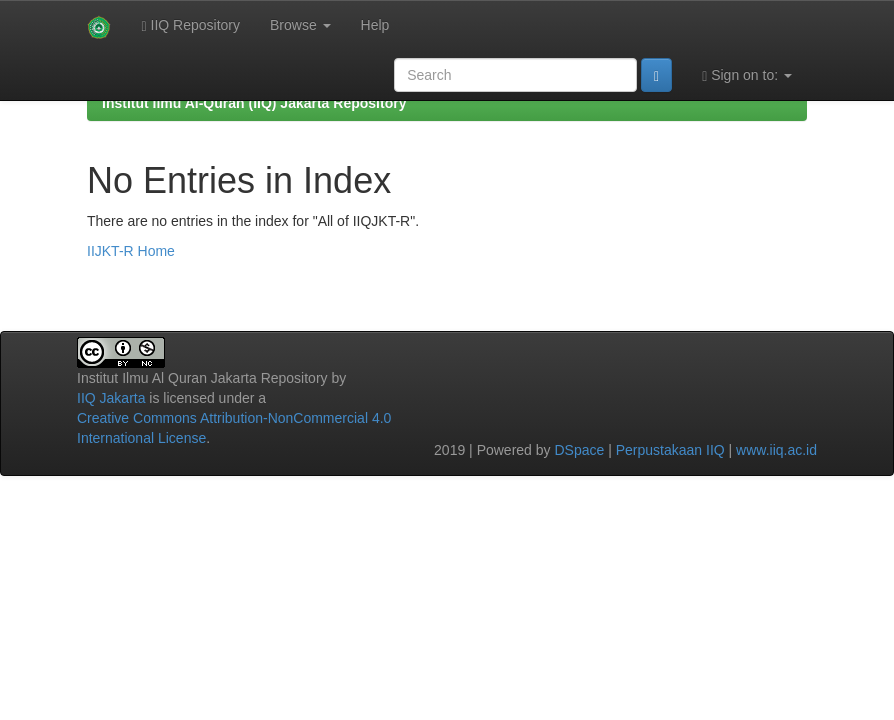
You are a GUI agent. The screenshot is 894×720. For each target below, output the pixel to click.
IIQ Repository (190, 25)
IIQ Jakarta (111, 398)
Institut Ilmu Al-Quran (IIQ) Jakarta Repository (254, 103)
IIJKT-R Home (131, 251)
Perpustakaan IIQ (670, 450)
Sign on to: (747, 75)
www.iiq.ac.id (776, 450)
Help (375, 25)
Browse (300, 25)
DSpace (579, 450)
